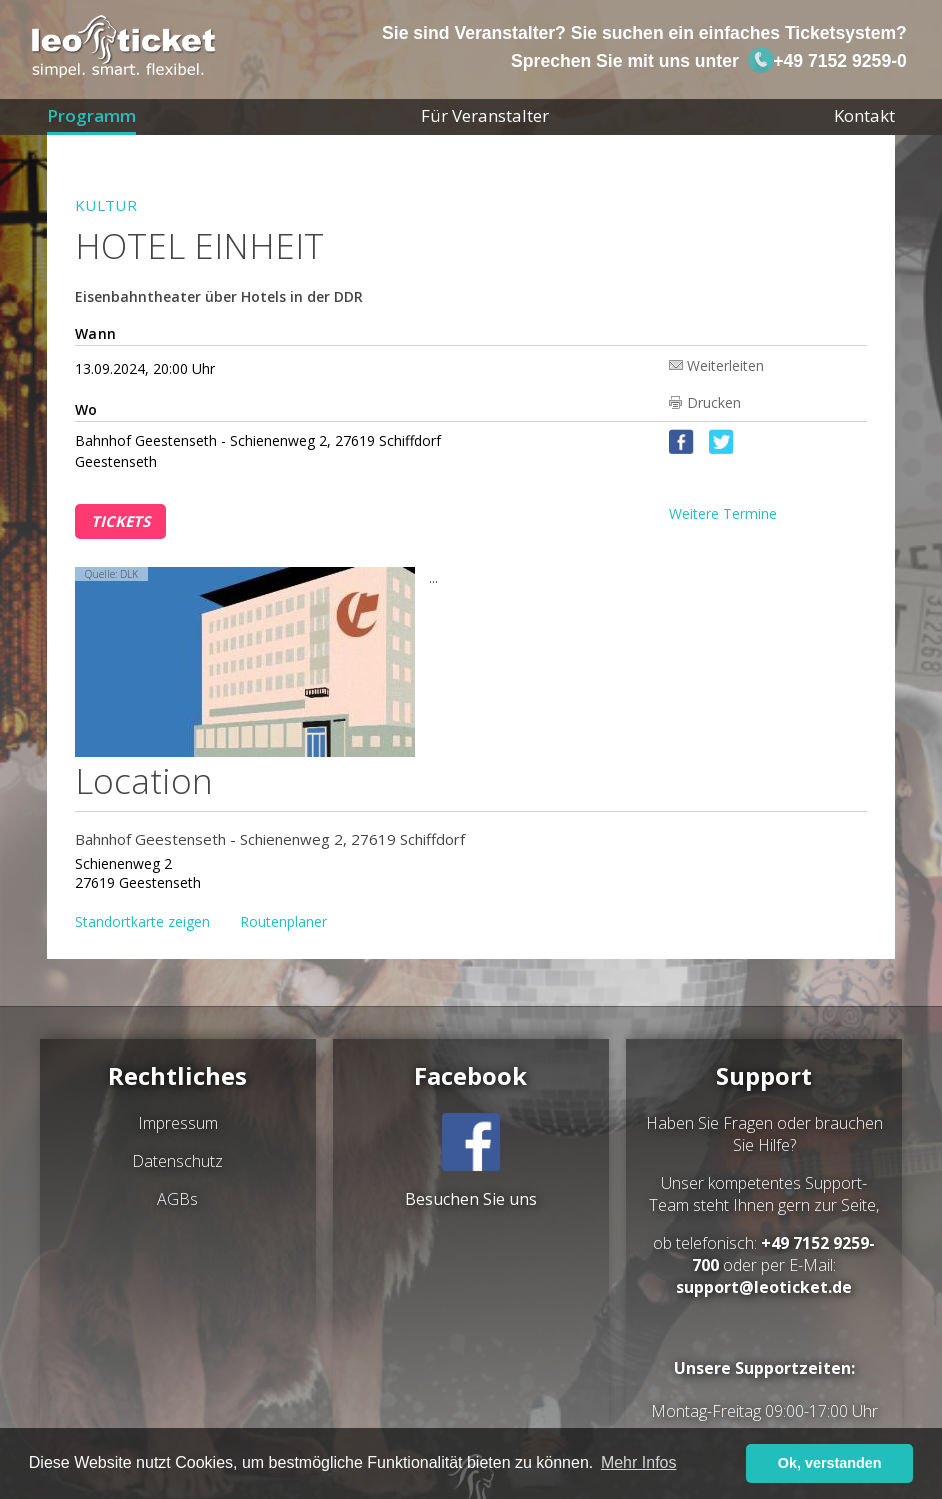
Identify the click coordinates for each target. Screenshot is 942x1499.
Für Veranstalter (485, 115)
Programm (91, 115)
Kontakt (864, 115)
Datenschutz (177, 1161)
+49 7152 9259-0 (827, 61)
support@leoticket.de (764, 1287)
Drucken (714, 402)
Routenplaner (283, 921)
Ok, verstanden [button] (830, 1463)
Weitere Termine (723, 513)
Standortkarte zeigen (142, 921)
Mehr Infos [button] (639, 1462)
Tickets (120, 521)
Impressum (178, 1123)
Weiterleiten (725, 364)
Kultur (106, 205)
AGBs (177, 1199)
